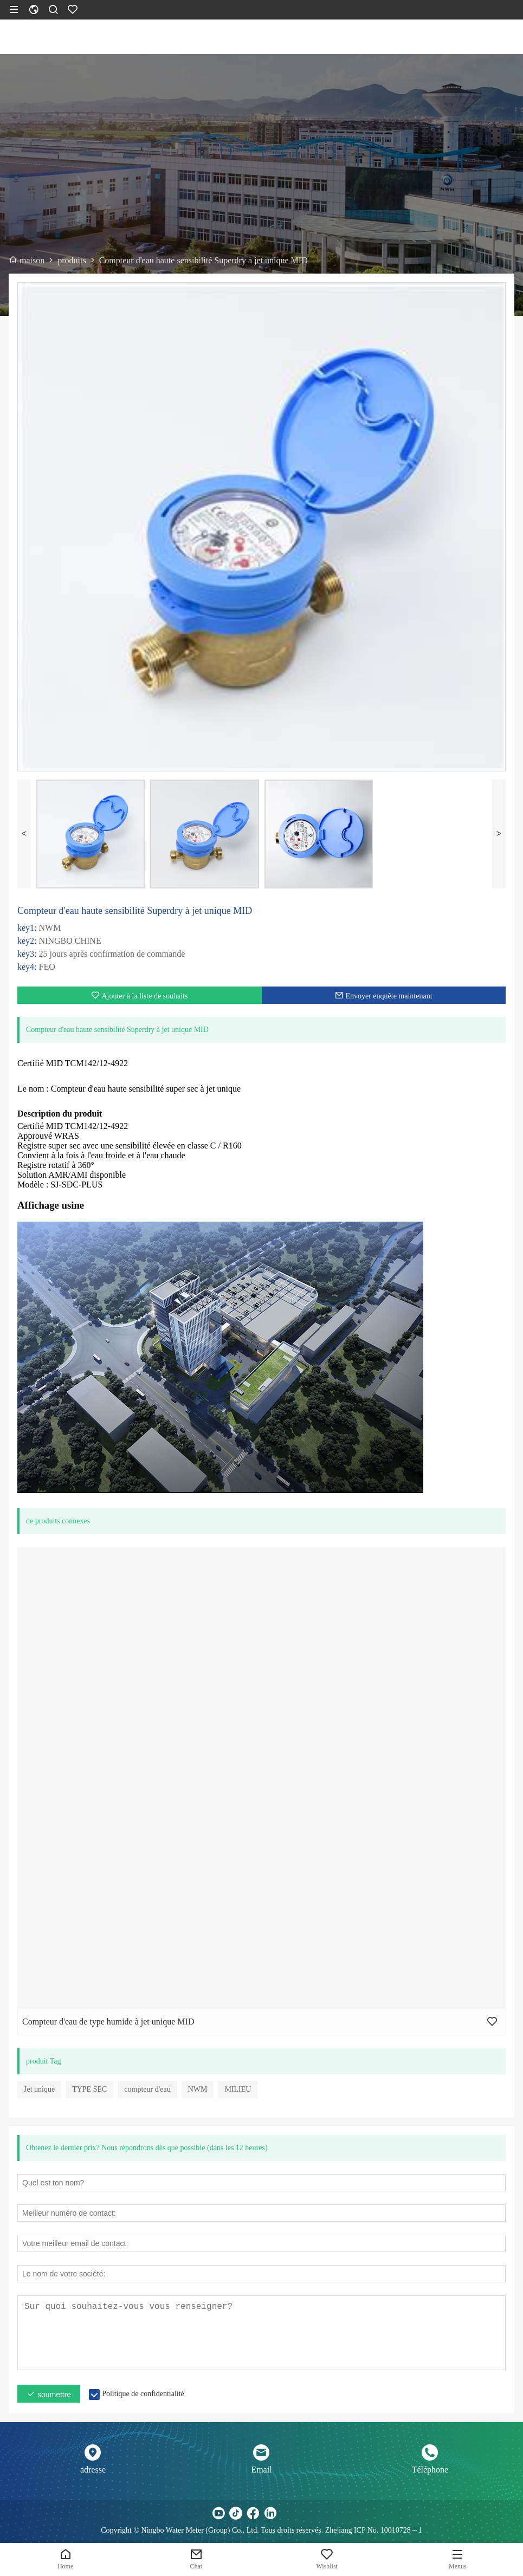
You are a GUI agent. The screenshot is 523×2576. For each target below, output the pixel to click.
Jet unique (39, 2089)
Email (261, 2469)
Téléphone (430, 2469)
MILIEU (237, 2089)
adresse (93, 2469)
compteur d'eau (147, 2089)
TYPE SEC (89, 2089)
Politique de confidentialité (143, 2394)
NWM (198, 2089)
